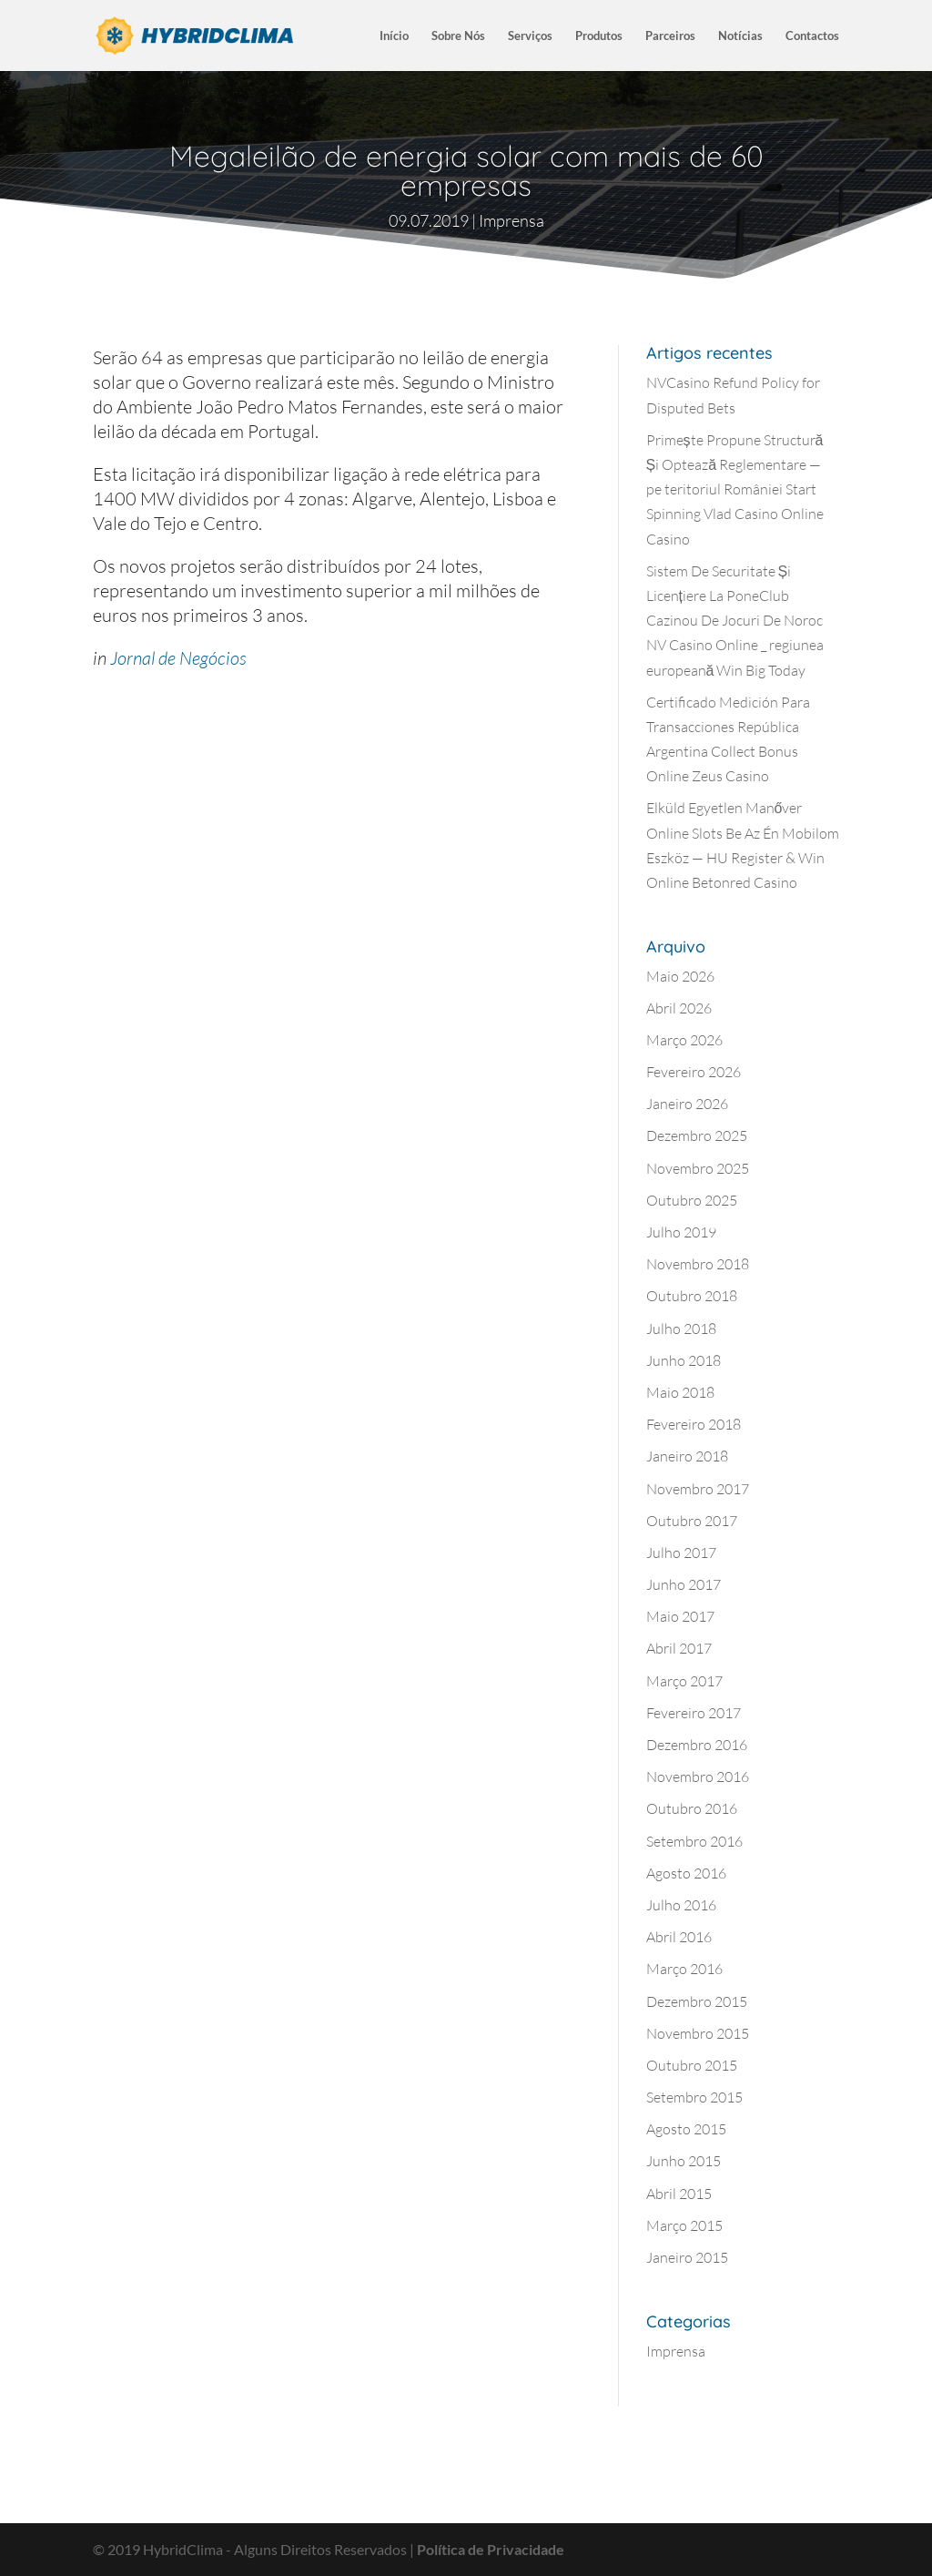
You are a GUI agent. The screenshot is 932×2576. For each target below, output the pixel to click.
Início (394, 36)
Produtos (599, 36)
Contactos (812, 36)
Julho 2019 (681, 1232)
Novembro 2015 (697, 2033)
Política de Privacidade (490, 2549)
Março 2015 (684, 2225)
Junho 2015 (683, 2161)
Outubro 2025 (691, 1200)
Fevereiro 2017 (693, 1713)
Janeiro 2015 (687, 2257)
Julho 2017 (681, 1552)
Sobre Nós (458, 36)
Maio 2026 (680, 976)
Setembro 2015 (694, 2097)
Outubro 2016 (691, 1808)
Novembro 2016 (697, 1776)
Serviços (530, 36)
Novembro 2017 (697, 1489)
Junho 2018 (683, 1360)
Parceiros (670, 36)
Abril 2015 (679, 2193)
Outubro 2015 (691, 2065)
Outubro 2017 (691, 1521)
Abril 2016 (679, 1937)
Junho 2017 (683, 1584)
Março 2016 (684, 1969)
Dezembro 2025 (696, 1135)
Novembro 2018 (697, 1264)
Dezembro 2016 (696, 1745)
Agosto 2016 (686, 1873)
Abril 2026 (679, 1008)
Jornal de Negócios (178, 658)
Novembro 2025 (697, 1168)
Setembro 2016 (694, 1841)
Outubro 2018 (691, 1296)
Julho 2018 (681, 1328)
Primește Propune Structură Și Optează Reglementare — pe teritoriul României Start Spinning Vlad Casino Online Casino (735, 489)
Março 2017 (684, 1681)
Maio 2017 (680, 1616)
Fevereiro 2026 (693, 1072)
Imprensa (511, 220)
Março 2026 (684, 1040)
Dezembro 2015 (696, 2001)
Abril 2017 (679, 1648)
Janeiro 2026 (687, 1104)
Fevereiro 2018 (693, 1424)
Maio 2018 (680, 1392)
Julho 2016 (681, 1905)
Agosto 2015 (686, 2129)
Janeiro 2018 (687, 1456)
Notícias (740, 36)
